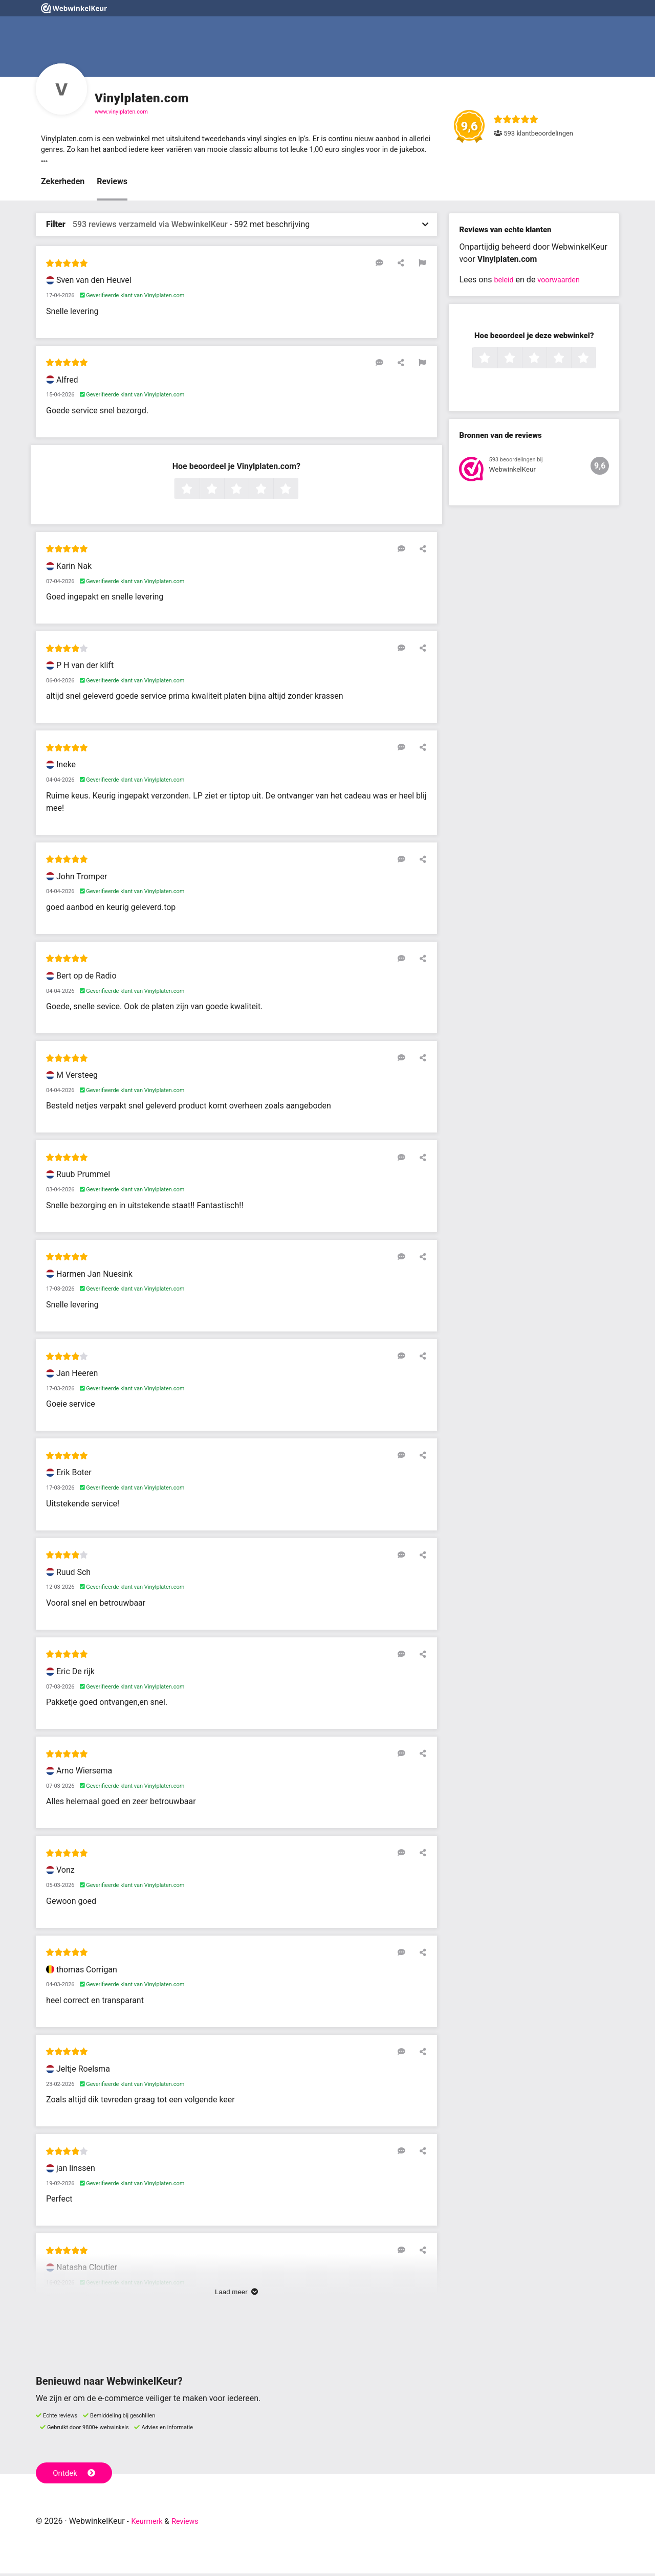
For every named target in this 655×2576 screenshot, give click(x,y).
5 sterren (297, 492)
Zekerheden (62, 184)
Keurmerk (149, 2523)
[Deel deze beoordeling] (405, 265)
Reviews (112, 184)
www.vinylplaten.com (121, 111)
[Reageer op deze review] (390, 265)
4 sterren (272, 492)
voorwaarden (563, 282)
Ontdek (76, 2474)
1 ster (198, 492)
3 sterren (248, 492)
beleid (505, 282)
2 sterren (223, 492)
